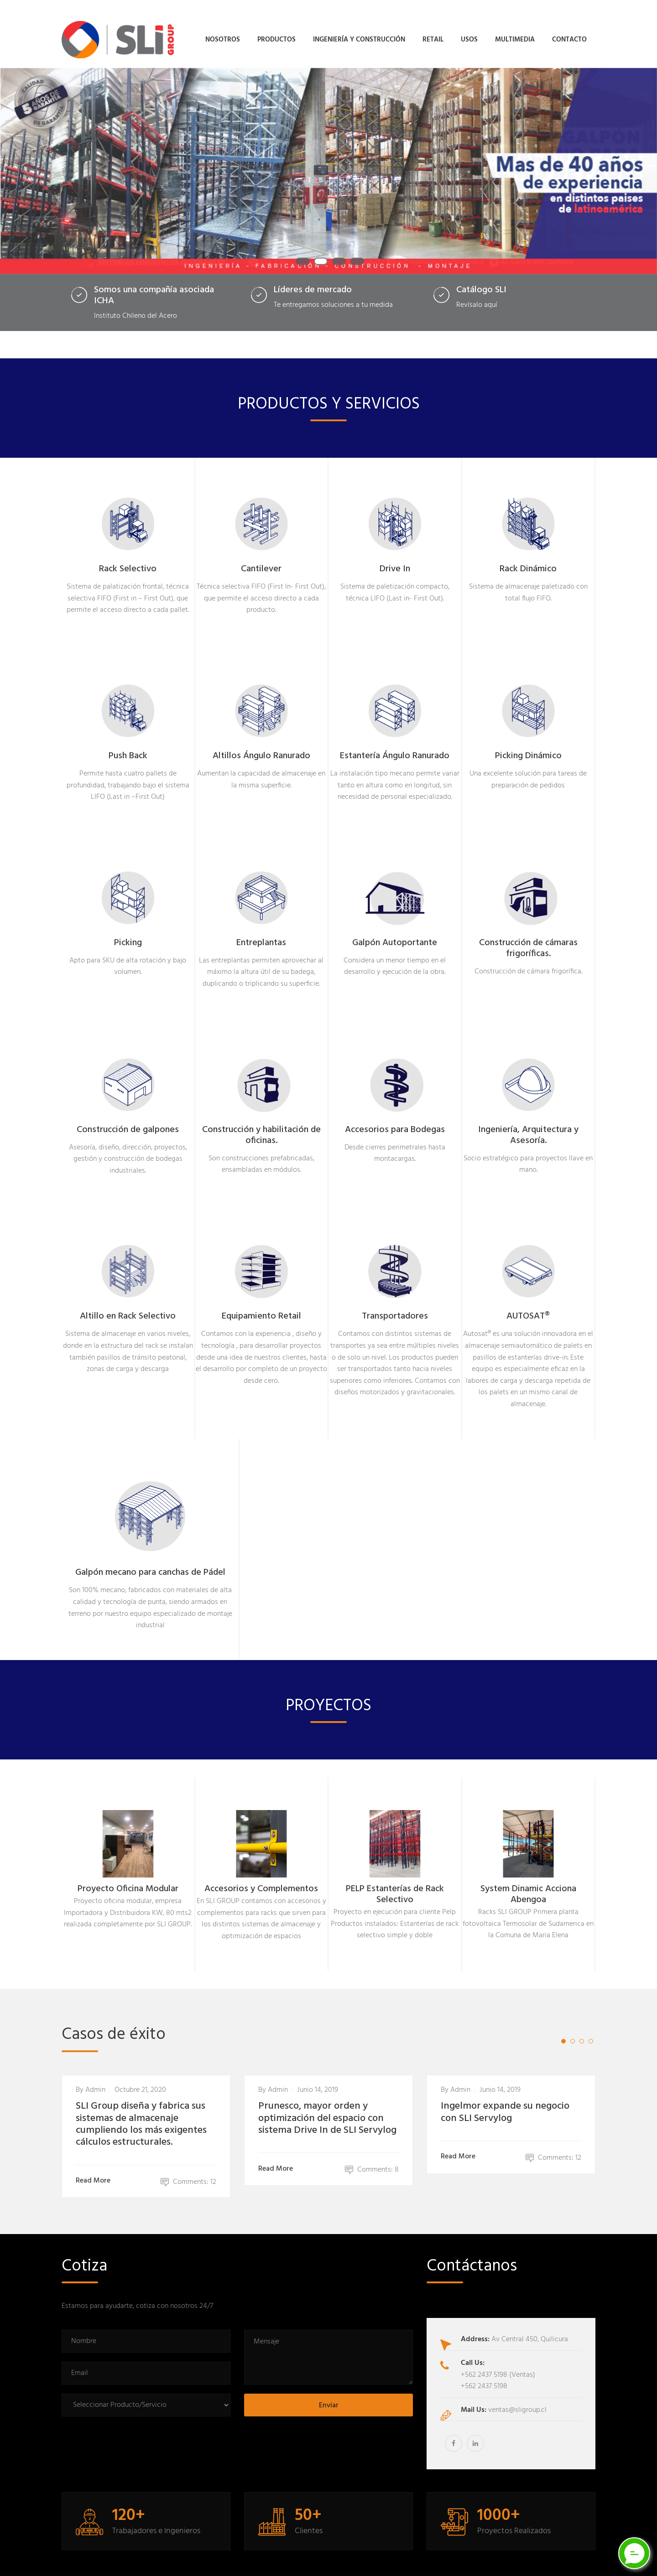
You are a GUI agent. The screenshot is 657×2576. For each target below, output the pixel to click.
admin (95, 2079)
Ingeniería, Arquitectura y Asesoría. (528, 1125)
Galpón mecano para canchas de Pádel (150, 1562)
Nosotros (222, 34)
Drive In (395, 558)
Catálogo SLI (481, 279)
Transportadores (395, 1305)
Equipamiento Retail (261, 1305)
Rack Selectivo (127, 558)
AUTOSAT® (528, 1305)
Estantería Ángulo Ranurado (394, 745)
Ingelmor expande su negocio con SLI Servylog (505, 2102)
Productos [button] (276, 34)
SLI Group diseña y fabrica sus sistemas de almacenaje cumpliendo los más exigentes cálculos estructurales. (141, 2114)
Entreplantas (261, 932)
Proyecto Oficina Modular (128, 1878)
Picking (128, 932)
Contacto (569, 34)
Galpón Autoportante (394, 932)
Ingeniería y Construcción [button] (359, 34)
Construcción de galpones (128, 1119)
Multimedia (515, 34)
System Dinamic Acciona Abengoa (528, 1884)
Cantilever (261, 558)
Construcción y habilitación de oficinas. (261, 1125)
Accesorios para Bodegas (395, 1119)
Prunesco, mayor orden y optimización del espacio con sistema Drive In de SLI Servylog (327, 2108)
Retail (432, 34)
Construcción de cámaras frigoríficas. (528, 938)
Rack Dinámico (528, 558)
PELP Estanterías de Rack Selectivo (395, 1884)
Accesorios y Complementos (261, 1878)
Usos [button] (469, 34)
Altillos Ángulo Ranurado (261, 745)
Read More (95, 2170)
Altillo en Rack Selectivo (128, 1305)
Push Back (128, 745)
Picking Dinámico (528, 745)
